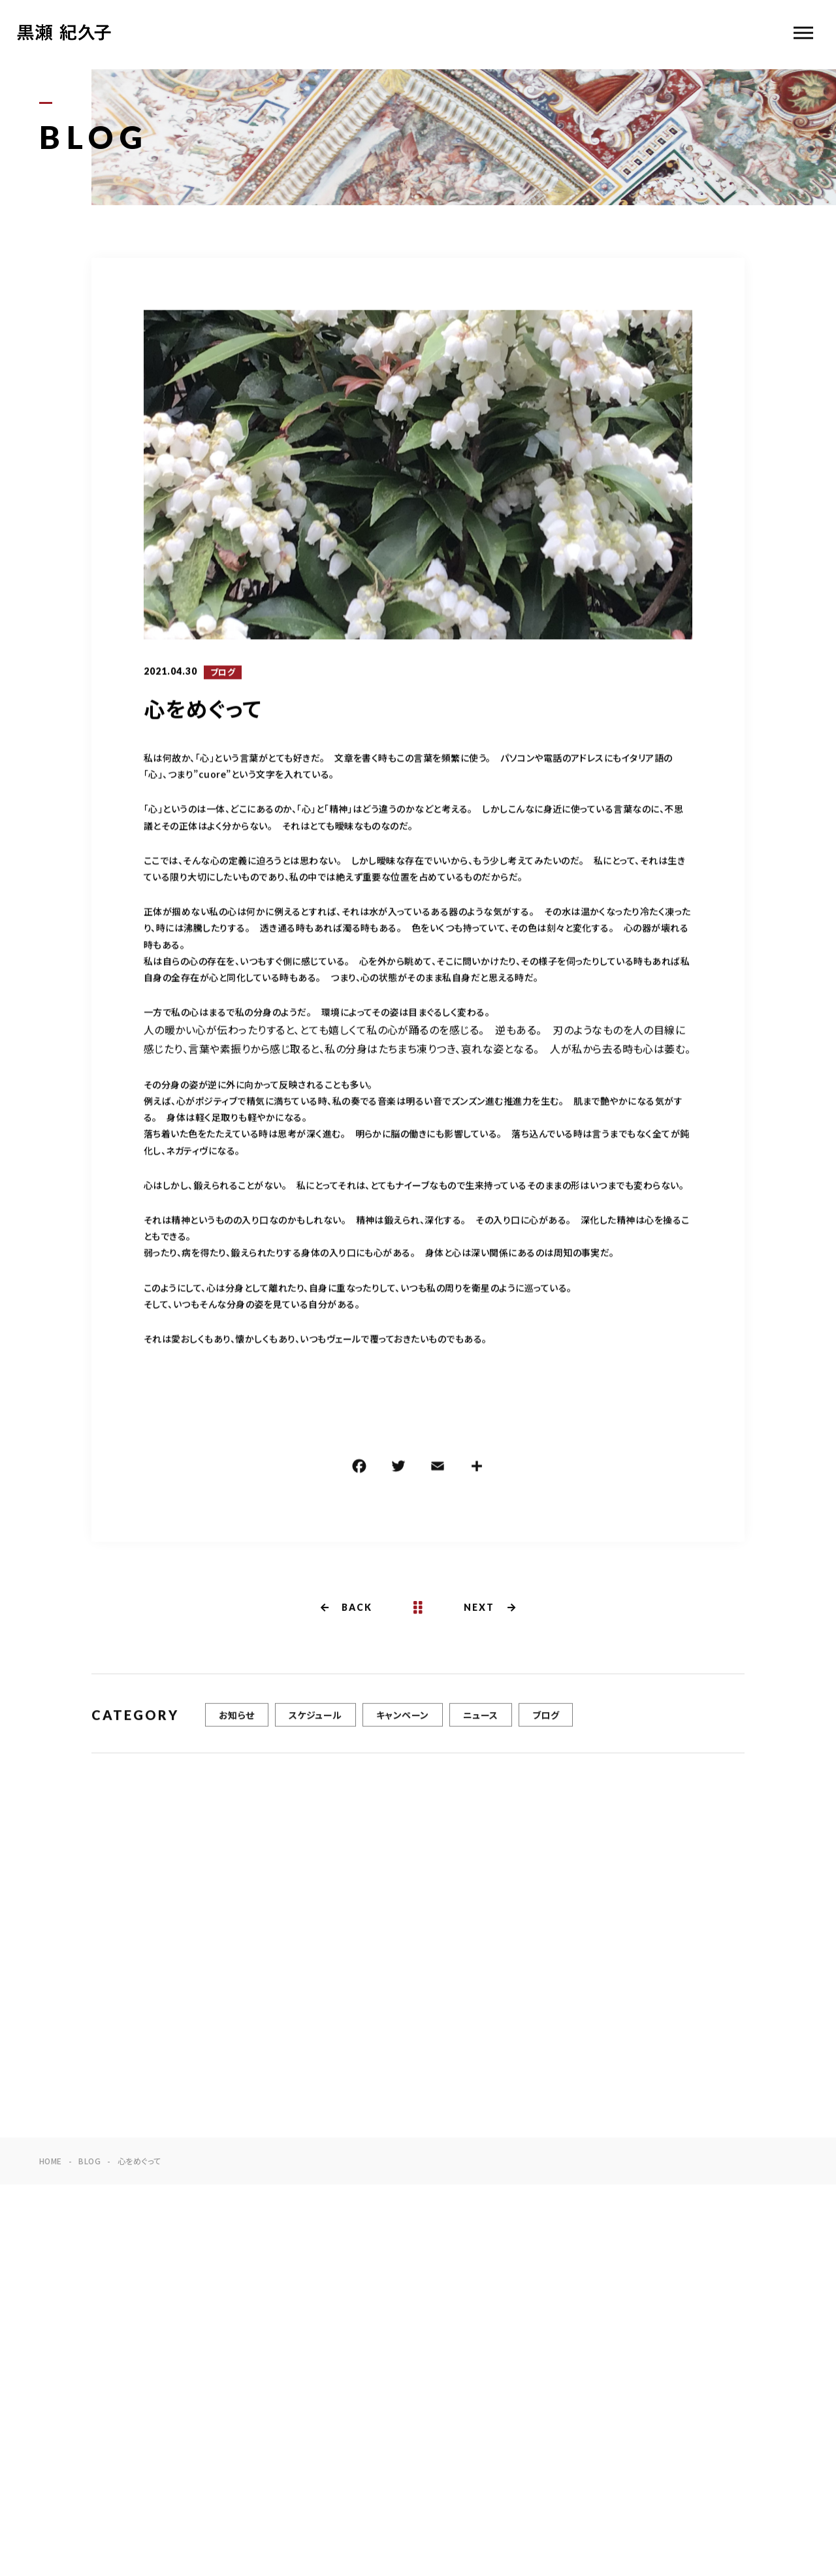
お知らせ (237, 1720)
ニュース (480, 1720)
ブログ (222, 673)
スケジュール (315, 1720)
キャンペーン (402, 1720)
